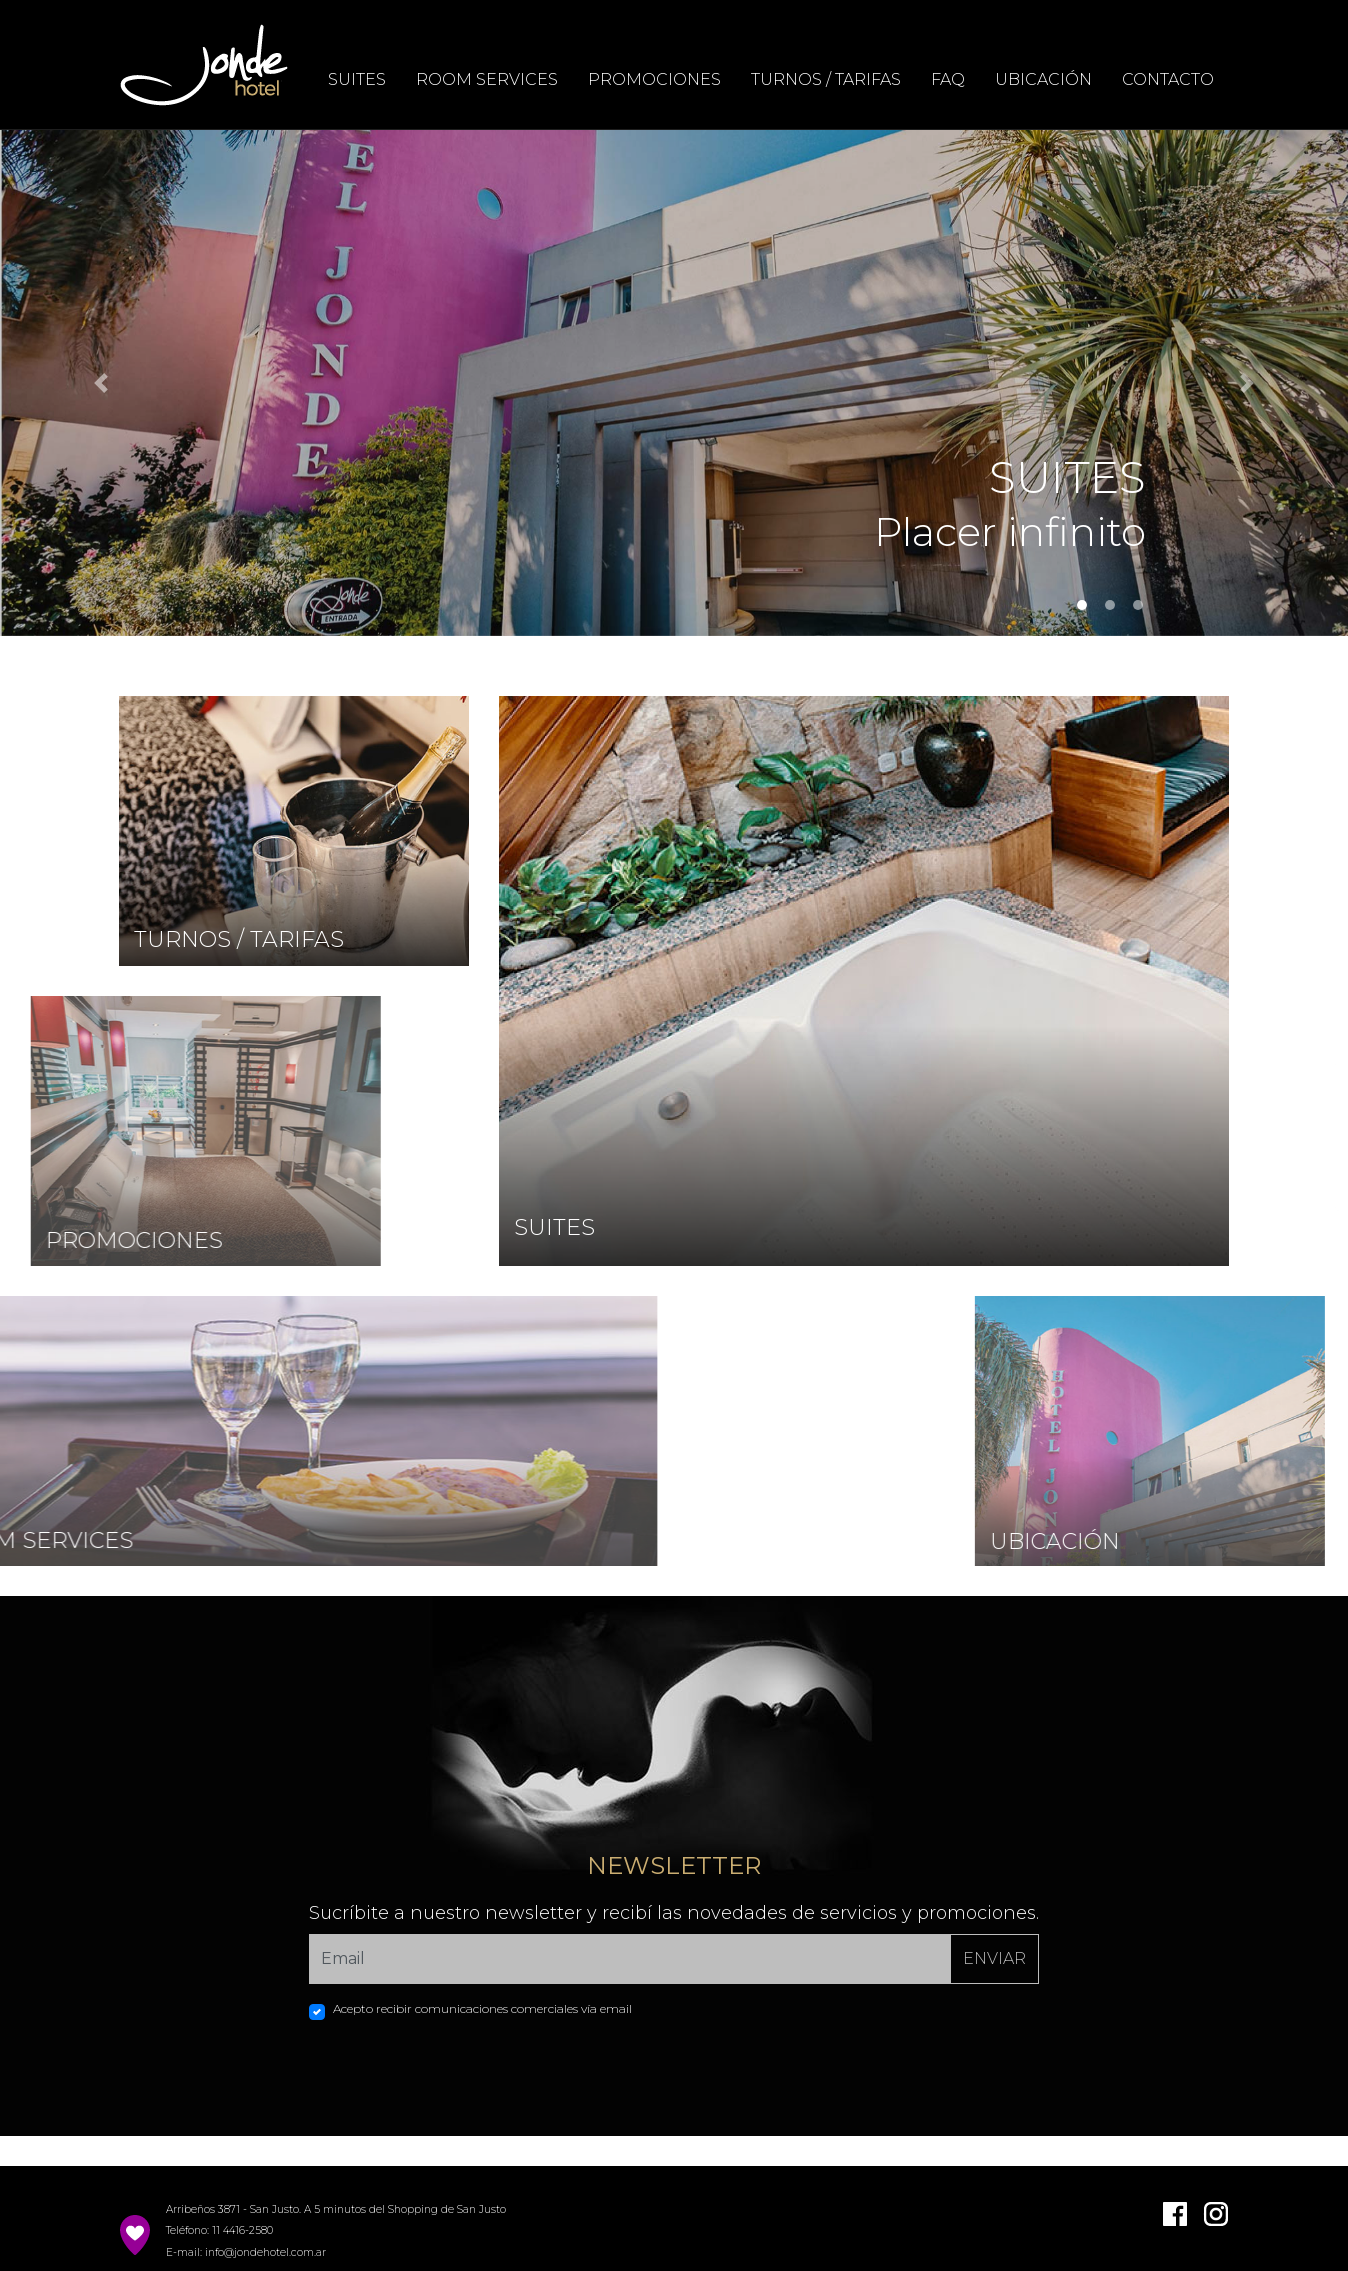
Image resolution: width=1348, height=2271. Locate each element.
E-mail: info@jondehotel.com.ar (246, 2252)
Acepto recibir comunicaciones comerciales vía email (482, 2008)
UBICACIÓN (1043, 79)
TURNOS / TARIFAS (826, 79)
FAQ (948, 79)
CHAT (1261, 1210)
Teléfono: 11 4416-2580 (219, 2230)
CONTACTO (1168, 79)
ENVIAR (994, 1958)
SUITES (357, 79)
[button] (101, 383)
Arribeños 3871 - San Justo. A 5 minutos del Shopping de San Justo (336, 2209)
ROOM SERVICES (487, 79)
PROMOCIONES (654, 79)
